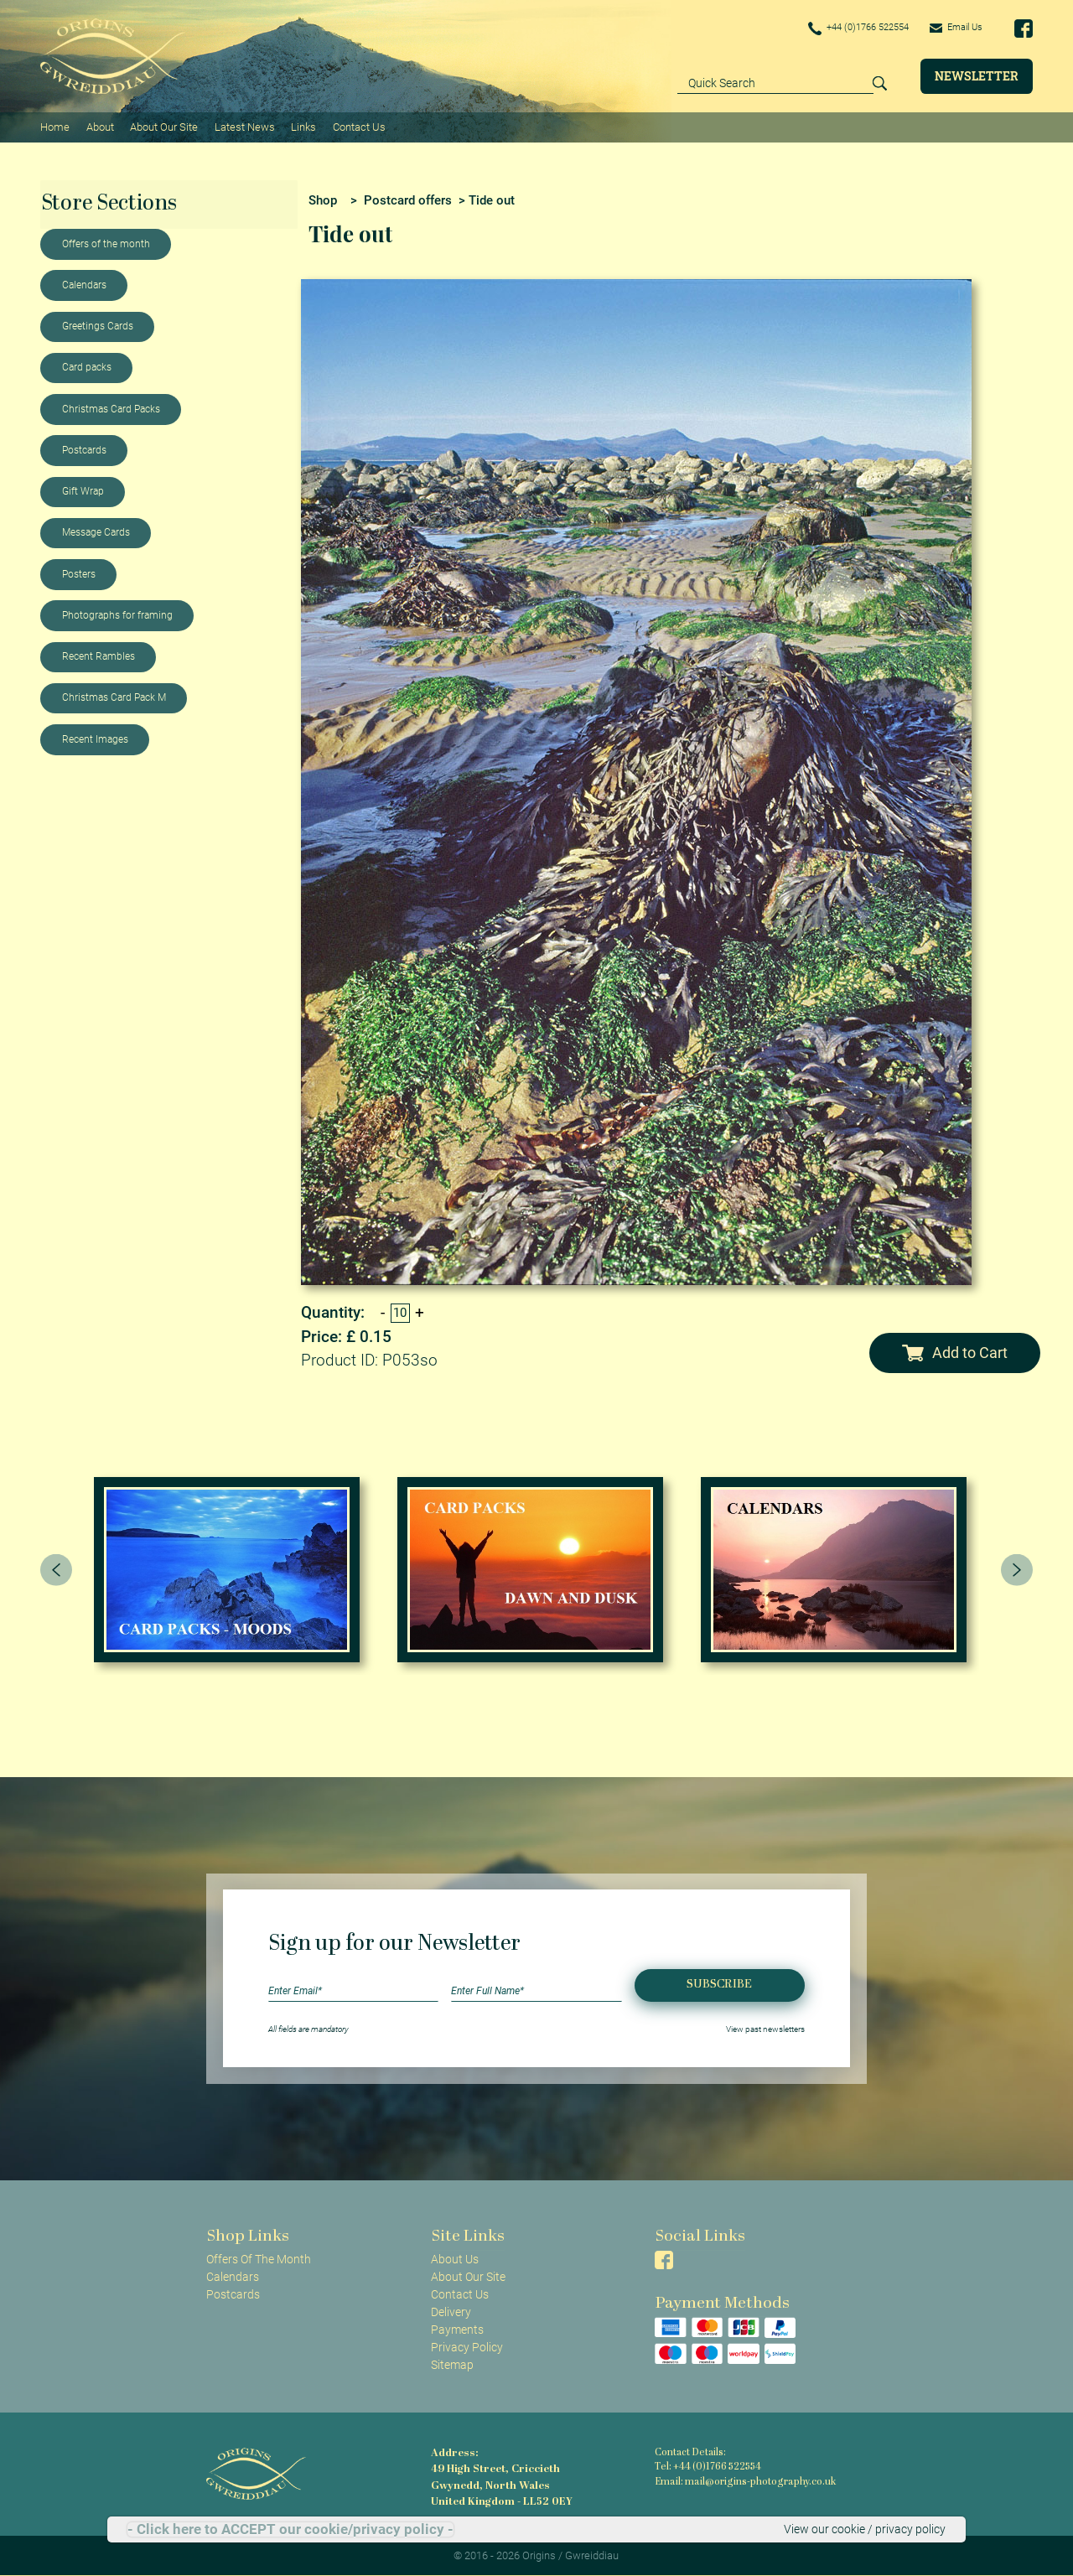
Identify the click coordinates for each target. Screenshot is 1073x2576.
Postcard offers (408, 198)
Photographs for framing (117, 614)
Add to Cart (954, 1352)
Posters (79, 573)
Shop (322, 198)
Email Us (953, 28)
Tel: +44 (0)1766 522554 (707, 2466)
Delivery (451, 2311)
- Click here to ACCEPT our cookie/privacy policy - (290, 2529)
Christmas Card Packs (111, 408)
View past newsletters (765, 2027)
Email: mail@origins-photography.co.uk (742, 2481)
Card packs (86, 366)
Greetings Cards (97, 325)
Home (55, 126)
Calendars (84, 284)
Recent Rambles (98, 655)
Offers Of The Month (258, 2257)
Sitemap (452, 2364)
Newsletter (977, 76)
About (99, 126)
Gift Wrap (83, 490)
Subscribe (719, 1983)
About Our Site (163, 126)
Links (302, 126)
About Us (455, 2257)
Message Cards (96, 531)
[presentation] (56, 1568)
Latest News (244, 126)
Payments (457, 2328)
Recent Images (95, 738)
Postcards (84, 449)
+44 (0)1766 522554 (848, 28)
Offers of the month (106, 243)
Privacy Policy (467, 2346)
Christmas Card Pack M (114, 696)
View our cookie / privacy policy (865, 2529)
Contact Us (357, 126)
